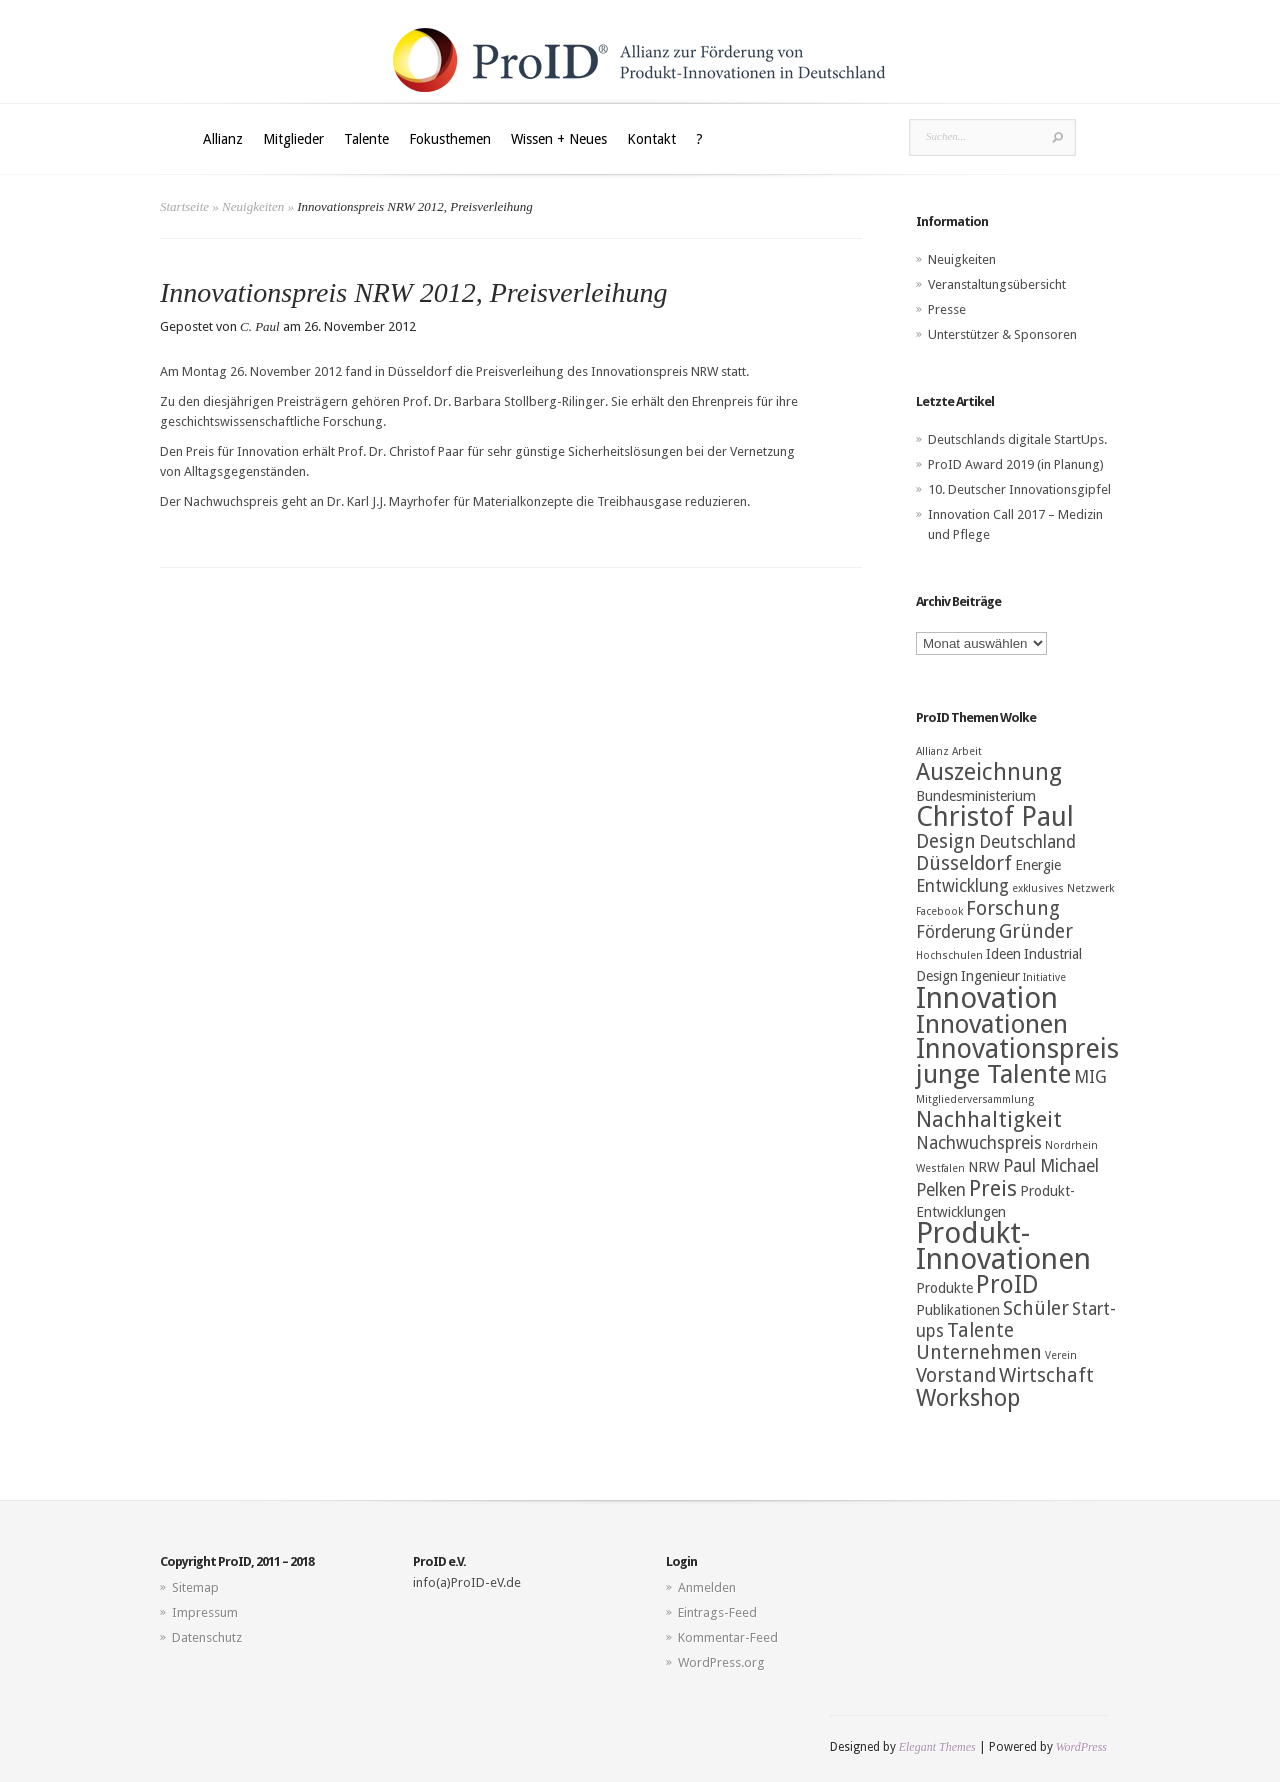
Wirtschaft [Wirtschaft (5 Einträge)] (1046, 1375)
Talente (366, 139)
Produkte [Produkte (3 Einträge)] (944, 1288)
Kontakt (651, 139)
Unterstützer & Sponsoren (1002, 334)
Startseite (184, 206)
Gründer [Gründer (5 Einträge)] (1036, 931)
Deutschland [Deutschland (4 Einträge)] (1027, 842)
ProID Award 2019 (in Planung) (1016, 464)
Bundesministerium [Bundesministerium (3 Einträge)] (976, 796)
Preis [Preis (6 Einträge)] (993, 1188)
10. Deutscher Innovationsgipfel (1019, 489)
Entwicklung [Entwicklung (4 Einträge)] (962, 886)
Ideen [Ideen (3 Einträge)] (1003, 954)
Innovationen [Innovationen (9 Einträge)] (992, 1024)
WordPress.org (721, 1662)
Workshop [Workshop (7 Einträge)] (968, 1398)
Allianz (223, 139)
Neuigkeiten (253, 206)
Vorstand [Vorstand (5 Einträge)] (956, 1375)
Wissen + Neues (559, 139)
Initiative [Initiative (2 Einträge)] (1044, 977)
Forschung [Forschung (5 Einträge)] (1013, 908)
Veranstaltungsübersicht (997, 284)
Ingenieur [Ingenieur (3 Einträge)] (990, 976)
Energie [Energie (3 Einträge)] (1038, 865)
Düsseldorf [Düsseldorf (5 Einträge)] (964, 863)
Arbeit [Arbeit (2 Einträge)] (967, 751)
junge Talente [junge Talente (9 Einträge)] (993, 1074)
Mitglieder (293, 139)
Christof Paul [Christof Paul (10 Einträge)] (995, 817)
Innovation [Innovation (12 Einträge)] (987, 998)
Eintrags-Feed (717, 1612)
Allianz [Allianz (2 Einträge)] (932, 751)
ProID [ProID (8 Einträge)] (1007, 1284)
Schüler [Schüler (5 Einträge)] (1036, 1308)
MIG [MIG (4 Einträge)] (1090, 1077)
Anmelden (707, 1587)
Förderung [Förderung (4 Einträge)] (956, 932)
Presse (947, 309)
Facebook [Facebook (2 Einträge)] (939, 911)
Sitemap (195, 1587)
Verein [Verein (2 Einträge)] (1061, 1355)
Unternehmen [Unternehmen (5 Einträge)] (979, 1352)
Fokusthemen (450, 139)
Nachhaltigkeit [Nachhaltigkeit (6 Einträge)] (989, 1119)
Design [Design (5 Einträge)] (946, 841)
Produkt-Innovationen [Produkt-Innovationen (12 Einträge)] (1003, 1246)
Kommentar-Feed (728, 1637)
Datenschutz (207, 1637)
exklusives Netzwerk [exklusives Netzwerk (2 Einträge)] (1063, 888)
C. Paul (260, 326)
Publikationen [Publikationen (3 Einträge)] (958, 1310)
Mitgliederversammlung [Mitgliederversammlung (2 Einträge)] (975, 1099)
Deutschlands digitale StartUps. (1017, 439)
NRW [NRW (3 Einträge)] (984, 1167)
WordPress (1081, 1747)
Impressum (205, 1612)
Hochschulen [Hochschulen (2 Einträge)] (949, 955)
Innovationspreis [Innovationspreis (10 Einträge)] (1017, 1049)
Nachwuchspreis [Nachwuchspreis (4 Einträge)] (979, 1143)
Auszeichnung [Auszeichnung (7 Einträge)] (989, 772)
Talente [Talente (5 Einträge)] (980, 1330)
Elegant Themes (937, 1747)
